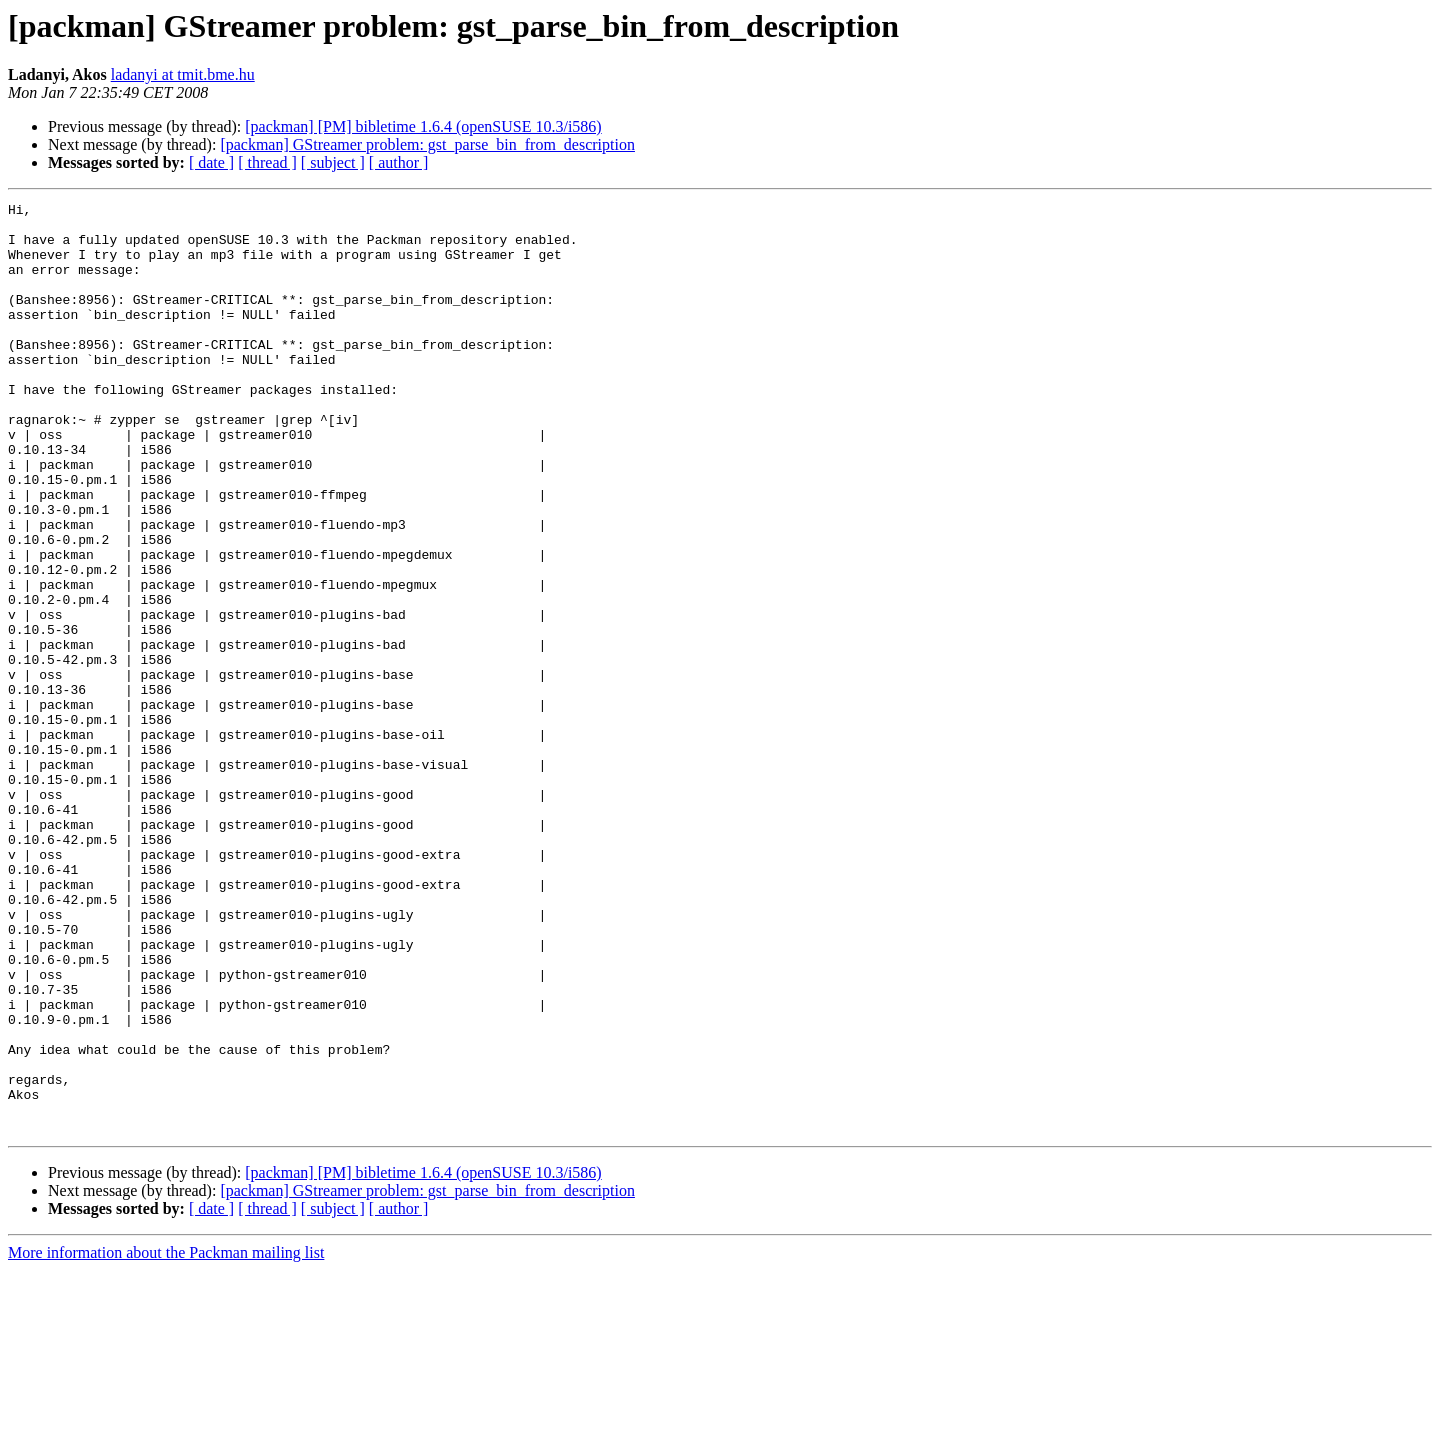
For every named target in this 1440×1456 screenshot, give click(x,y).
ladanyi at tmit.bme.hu (183, 74)
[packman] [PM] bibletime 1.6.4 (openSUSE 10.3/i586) (423, 126)
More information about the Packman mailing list (166, 1438)
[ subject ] (333, 162)
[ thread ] (267, 162)
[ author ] (399, 162)
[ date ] (211, 162)
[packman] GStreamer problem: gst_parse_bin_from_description (427, 144)
